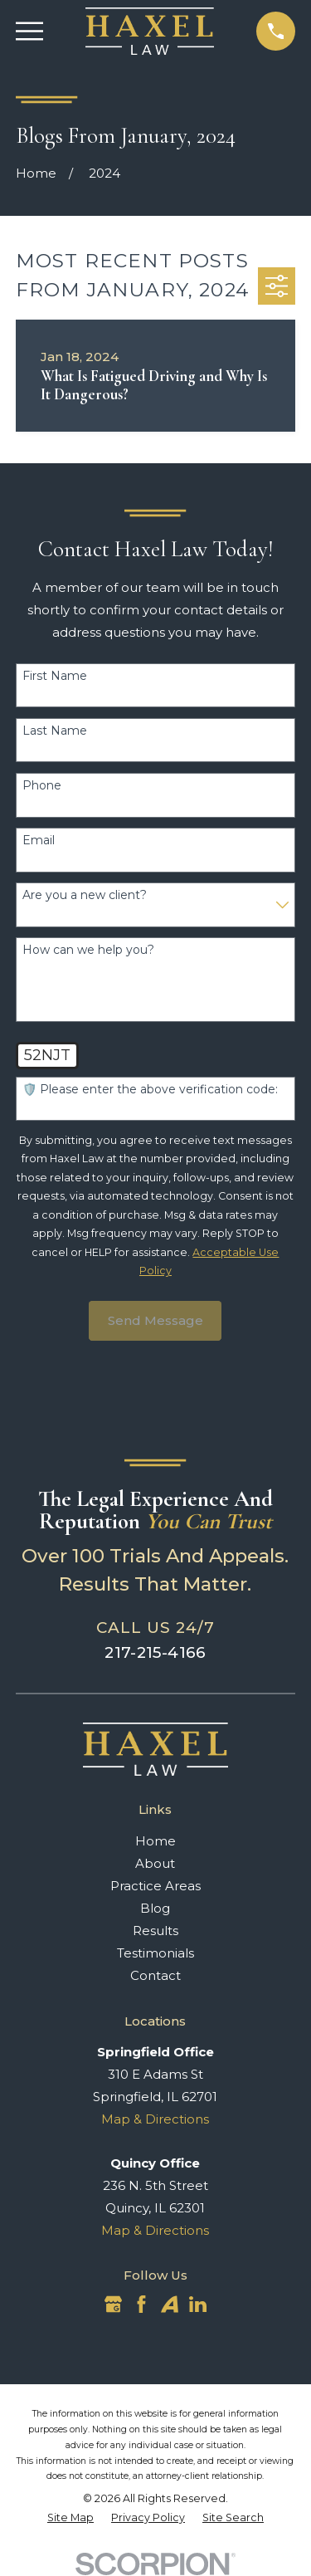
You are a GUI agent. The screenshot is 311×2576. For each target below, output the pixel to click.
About (155, 1863)
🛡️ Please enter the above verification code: (150, 1090)
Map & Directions (155, 2119)
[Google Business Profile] (113, 2304)
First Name (54, 676)
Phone (41, 786)
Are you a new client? (84, 895)
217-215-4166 (155, 1652)
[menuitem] (70, 2518)
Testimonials (155, 1953)
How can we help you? (88, 950)
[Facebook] (141, 2304)
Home (155, 1841)
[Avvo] (169, 2304)
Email (38, 840)
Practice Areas (155, 1886)
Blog (155, 1908)
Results (155, 1930)
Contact (155, 1975)
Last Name (54, 731)
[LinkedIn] (198, 2304)
